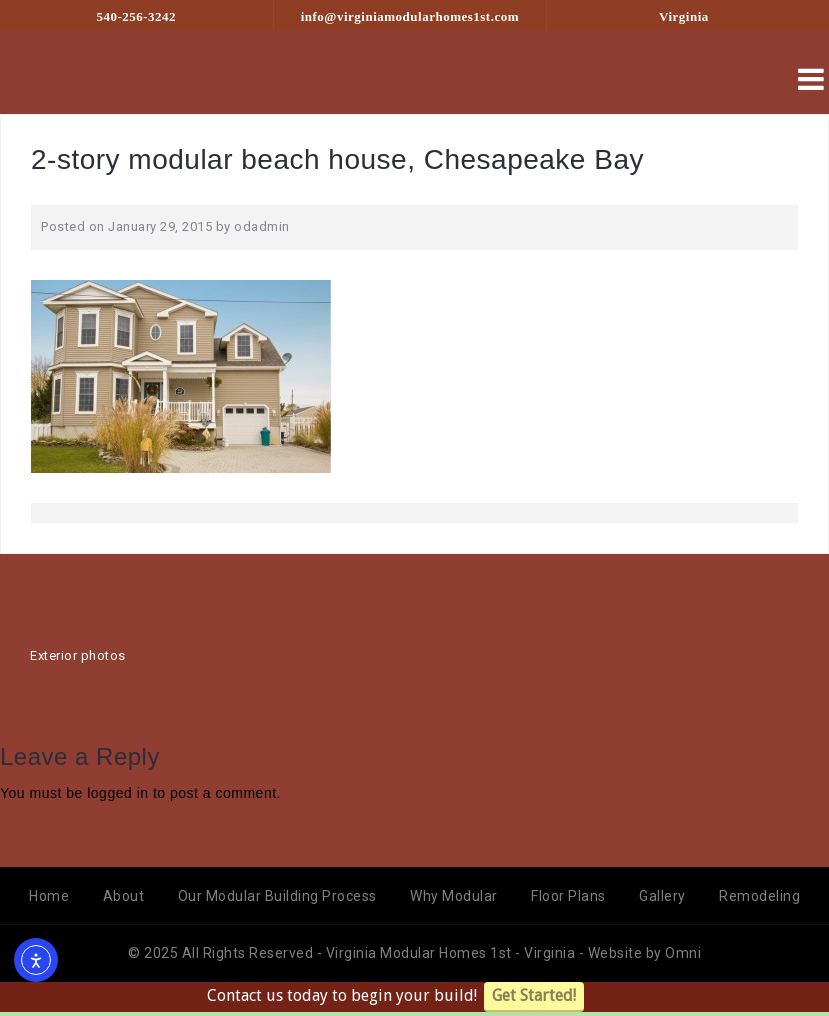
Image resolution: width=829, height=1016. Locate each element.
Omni (683, 953)
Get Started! (534, 995)
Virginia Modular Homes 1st (421, 953)
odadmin (262, 226)
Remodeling (759, 896)
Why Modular (454, 896)
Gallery (662, 896)
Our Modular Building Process (277, 896)
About (124, 896)
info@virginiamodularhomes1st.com (410, 16)
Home (49, 896)
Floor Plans (568, 896)
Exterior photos (78, 655)
